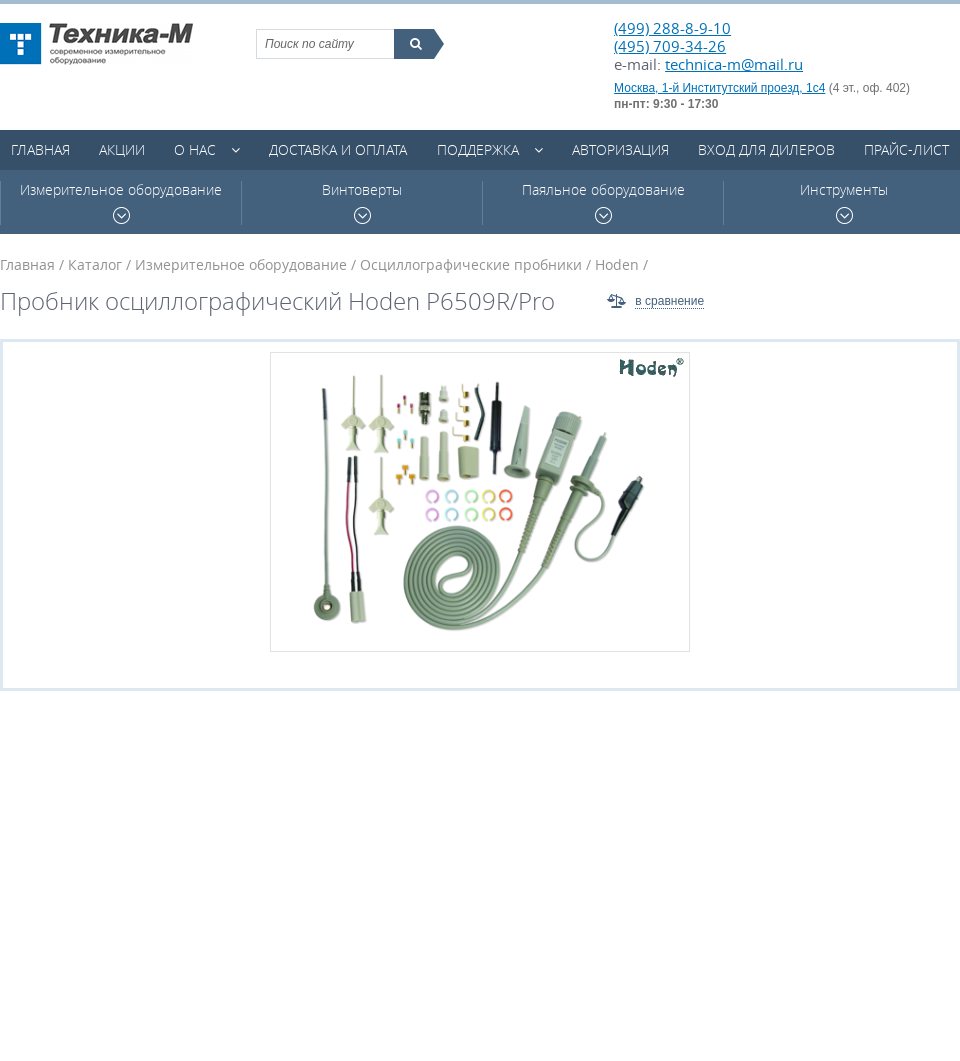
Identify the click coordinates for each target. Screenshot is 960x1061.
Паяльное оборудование (603, 202)
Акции (122, 149)
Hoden (617, 264)
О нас (195, 149)
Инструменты (844, 202)
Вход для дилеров (766, 149)
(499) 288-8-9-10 (672, 28)
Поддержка (478, 149)
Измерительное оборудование (121, 202)
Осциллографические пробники (471, 264)
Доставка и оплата (338, 149)
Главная (40, 149)
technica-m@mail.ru (734, 64)
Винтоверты (362, 202)
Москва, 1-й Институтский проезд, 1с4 (719, 88)
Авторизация (620, 149)
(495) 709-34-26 (670, 46)
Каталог (95, 264)
